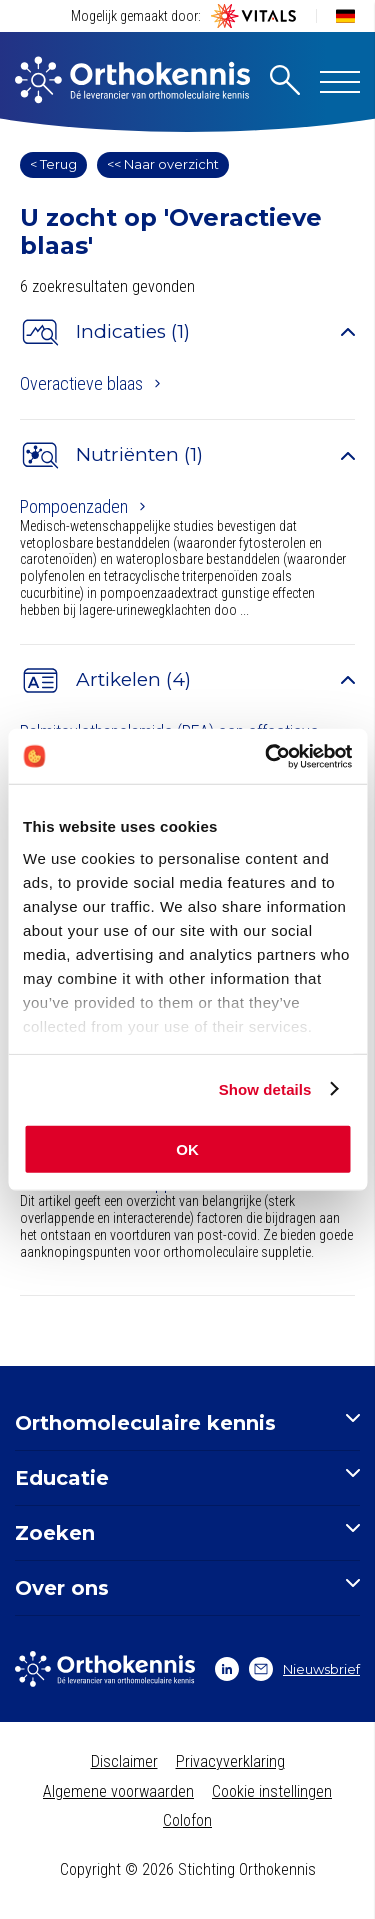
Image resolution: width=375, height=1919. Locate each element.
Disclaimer (124, 1761)
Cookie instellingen (272, 1791)
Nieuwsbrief (304, 1669)
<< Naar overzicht (163, 164)
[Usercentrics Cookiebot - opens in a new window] (267, 756)
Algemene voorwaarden (118, 1791)
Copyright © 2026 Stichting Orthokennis (188, 1869)
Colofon (187, 1820)
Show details (265, 1088)
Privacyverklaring (230, 1761)
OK (187, 1149)
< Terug (53, 164)
